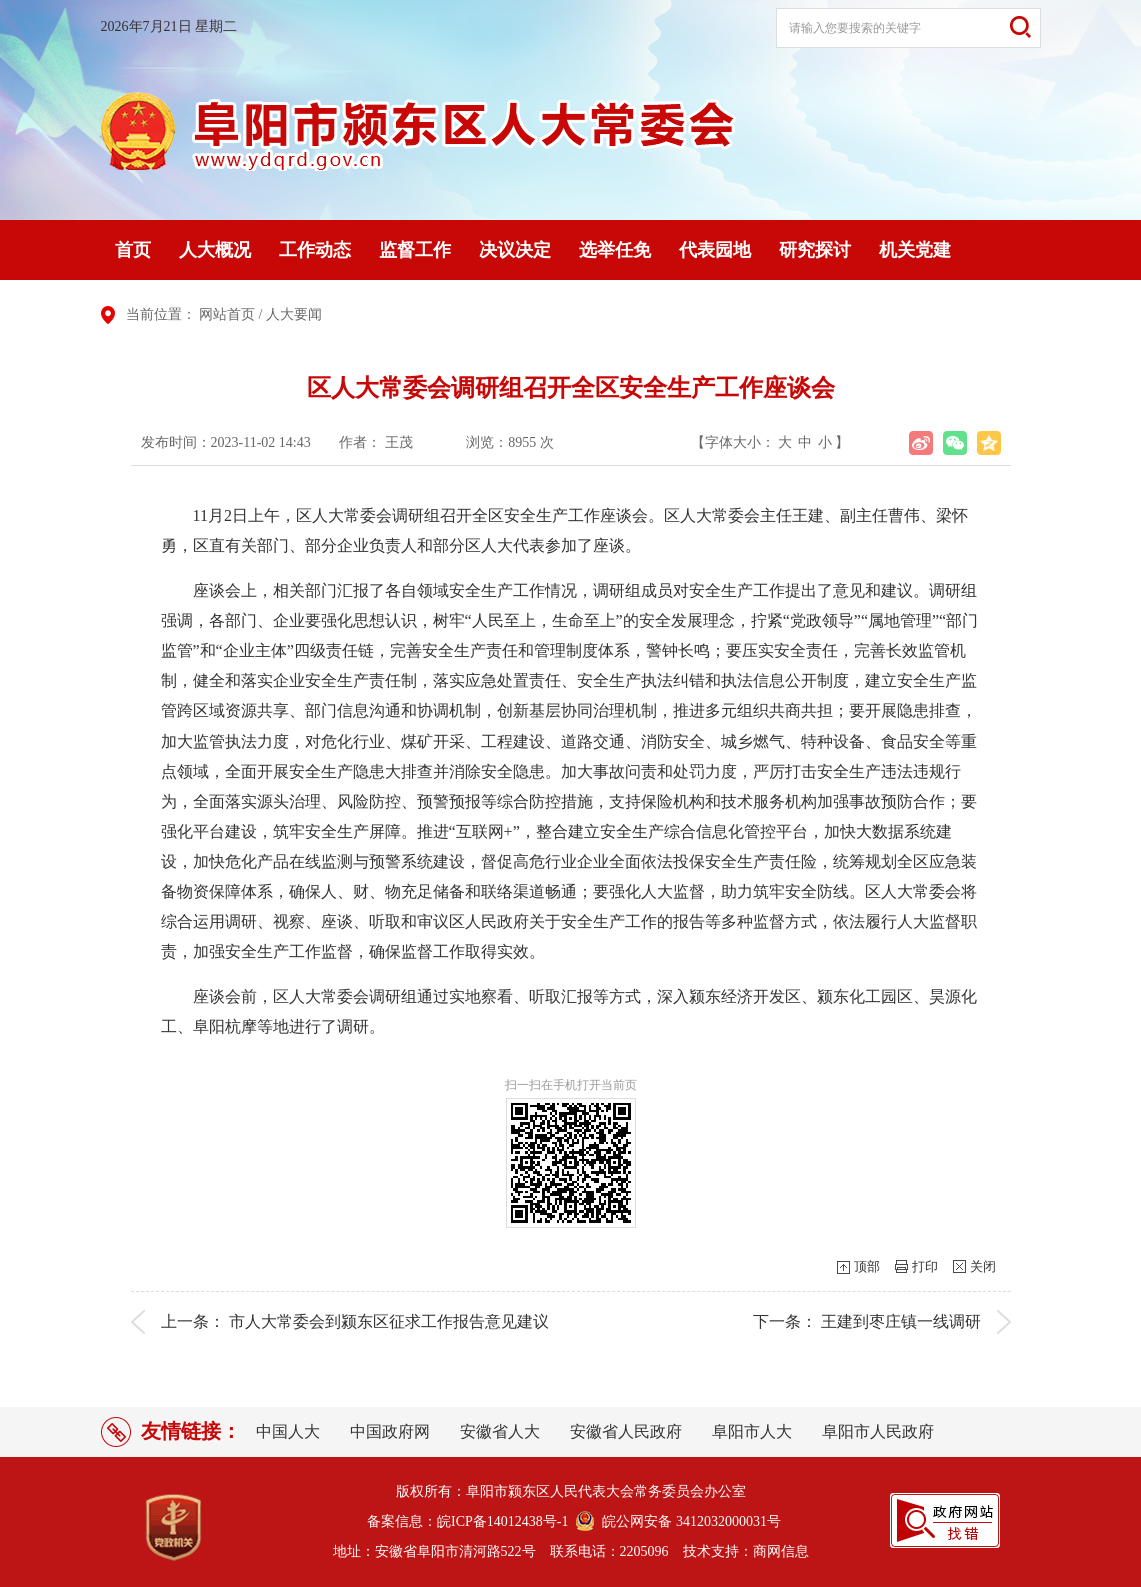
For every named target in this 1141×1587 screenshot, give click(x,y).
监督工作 (415, 250)
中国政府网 (390, 1431)
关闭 (983, 1266)
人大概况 (215, 250)
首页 (133, 250)
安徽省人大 (500, 1431)
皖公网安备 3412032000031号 (688, 1521)
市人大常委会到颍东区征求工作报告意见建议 (389, 1321)
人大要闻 (294, 314)
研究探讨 (815, 250)
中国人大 (288, 1431)
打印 (925, 1266)
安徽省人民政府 (626, 1431)
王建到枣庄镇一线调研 (901, 1321)
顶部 (867, 1266)
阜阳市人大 (752, 1431)
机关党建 (915, 250)
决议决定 (515, 250)
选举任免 (615, 250)
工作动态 (315, 250)
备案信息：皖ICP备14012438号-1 (467, 1521)
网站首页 (227, 314)
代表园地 (715, 250)
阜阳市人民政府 (878, 1431)
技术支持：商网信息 (746, 1551)
